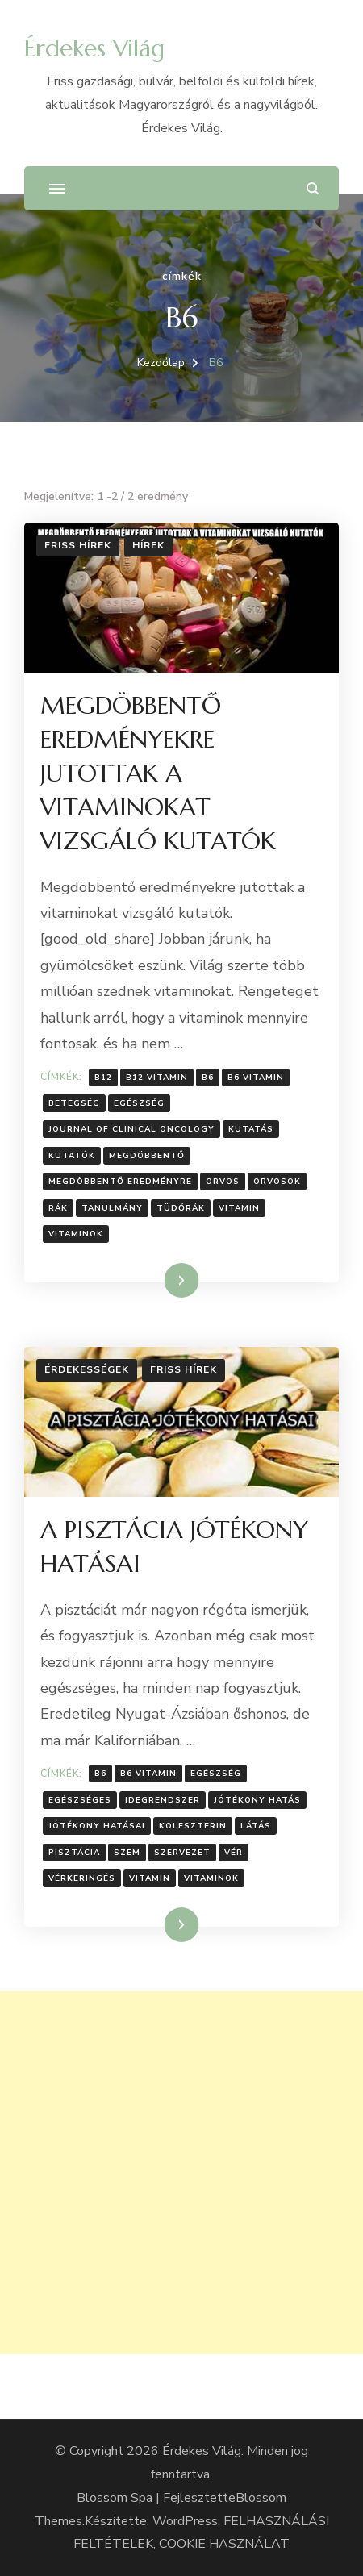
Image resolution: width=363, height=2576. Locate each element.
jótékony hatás (257, 1800)
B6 (208, 1077)
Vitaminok (75, 1234)
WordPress (185, 2521)
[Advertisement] (181, 2172)
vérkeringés (81, 1878)
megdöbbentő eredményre (120, 1181)
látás (255, 1826)
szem (127, 1852)
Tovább (161, 1279)
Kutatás (250, 1129)
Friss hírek (77, 545)
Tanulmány (112, 1208)
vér (233, 1852)
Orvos (223, 1181)
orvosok (277, 1181)
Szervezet (182, 1852)
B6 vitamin (255, 1077)
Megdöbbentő (147, 1155)
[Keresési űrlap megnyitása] (312, 188)
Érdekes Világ (94, 48)
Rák (58, 1208)
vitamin (239, 1208)
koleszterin (193, 1826)
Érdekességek (86, 1369)
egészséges (79, 1800)
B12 (103, 1077)
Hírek (148, 545)
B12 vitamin (157, 1077)
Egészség (139, 1103)
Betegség (74, 1103)
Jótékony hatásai (96, 1826)
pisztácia (74, 1852)
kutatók (71, 1155)
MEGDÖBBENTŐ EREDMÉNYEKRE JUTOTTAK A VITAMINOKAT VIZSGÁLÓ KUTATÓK (158, 773)
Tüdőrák (180, 1208)
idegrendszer (162, 1800)
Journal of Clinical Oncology (131, 1129)
